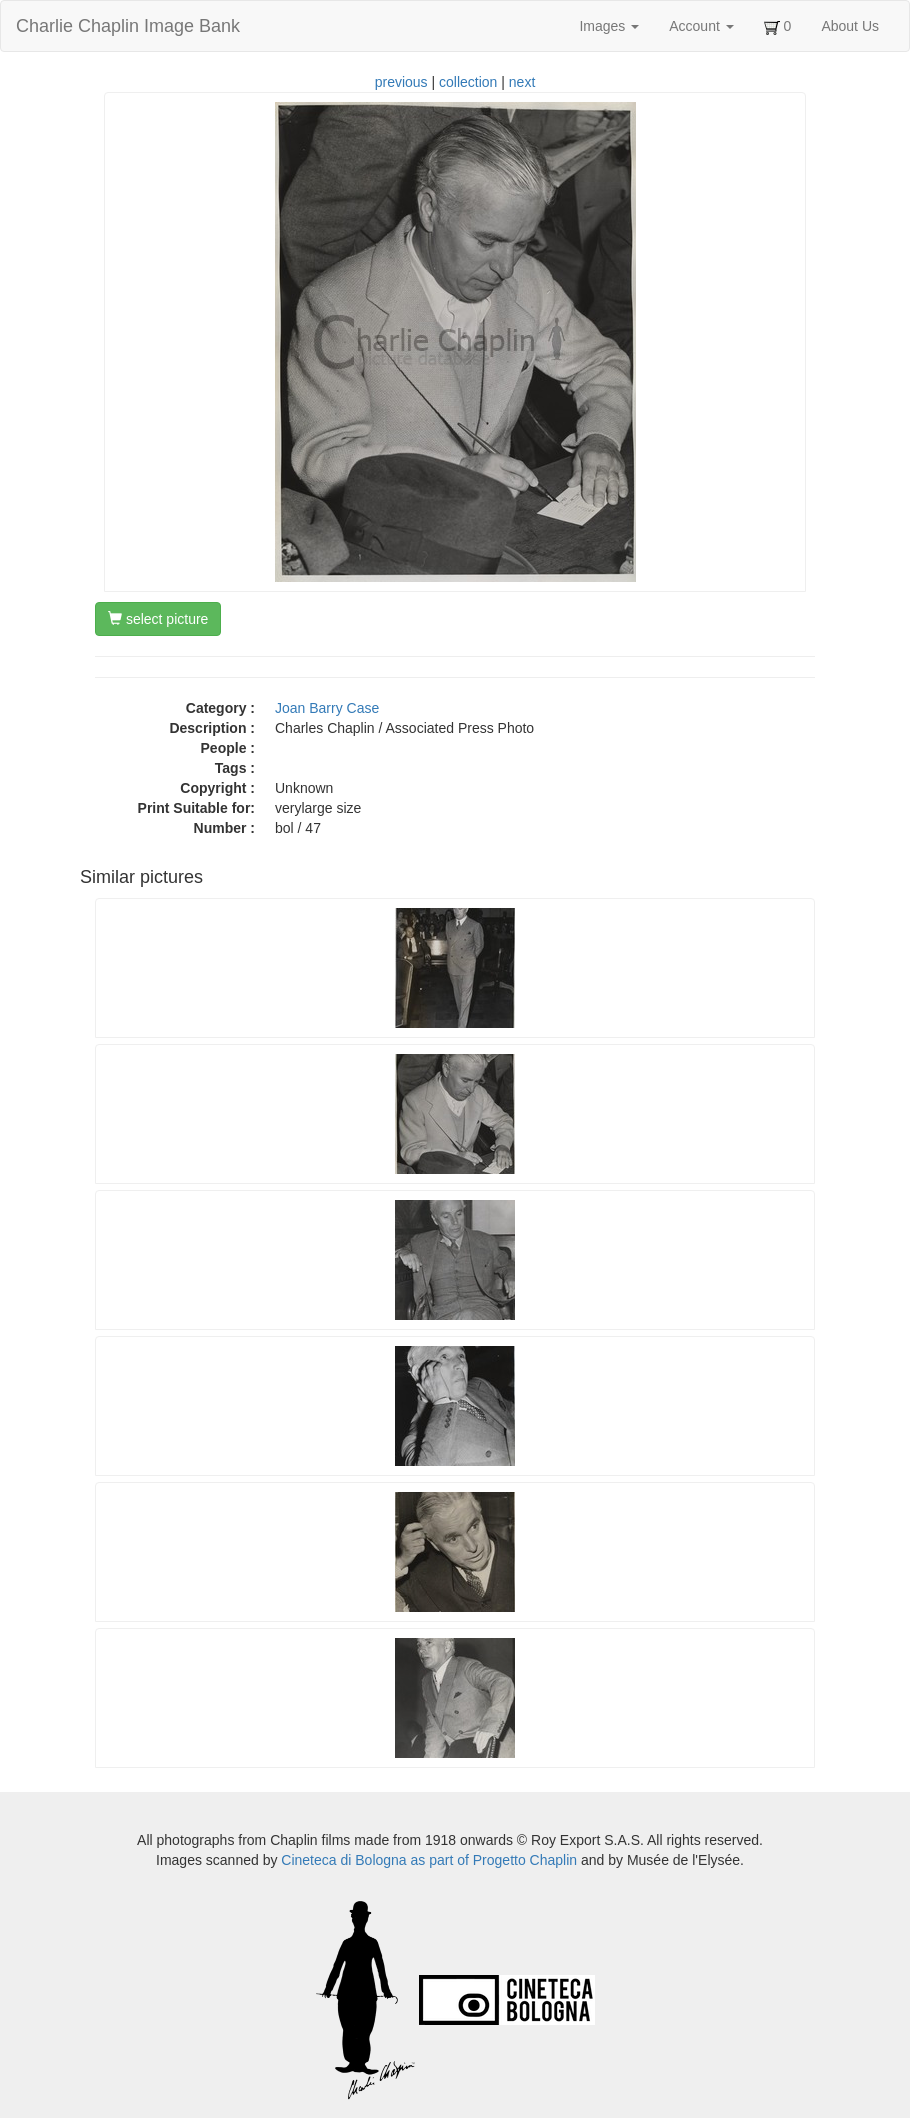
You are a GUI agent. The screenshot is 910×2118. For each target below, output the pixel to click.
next (522, 82)
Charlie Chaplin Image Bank (128, 26)
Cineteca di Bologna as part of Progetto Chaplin (429, 1860)
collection (468, 82)
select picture (158, 619)
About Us (850, 26)
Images (609, 26)
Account (701, 26)
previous (401, 82)
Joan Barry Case (327, 708)
